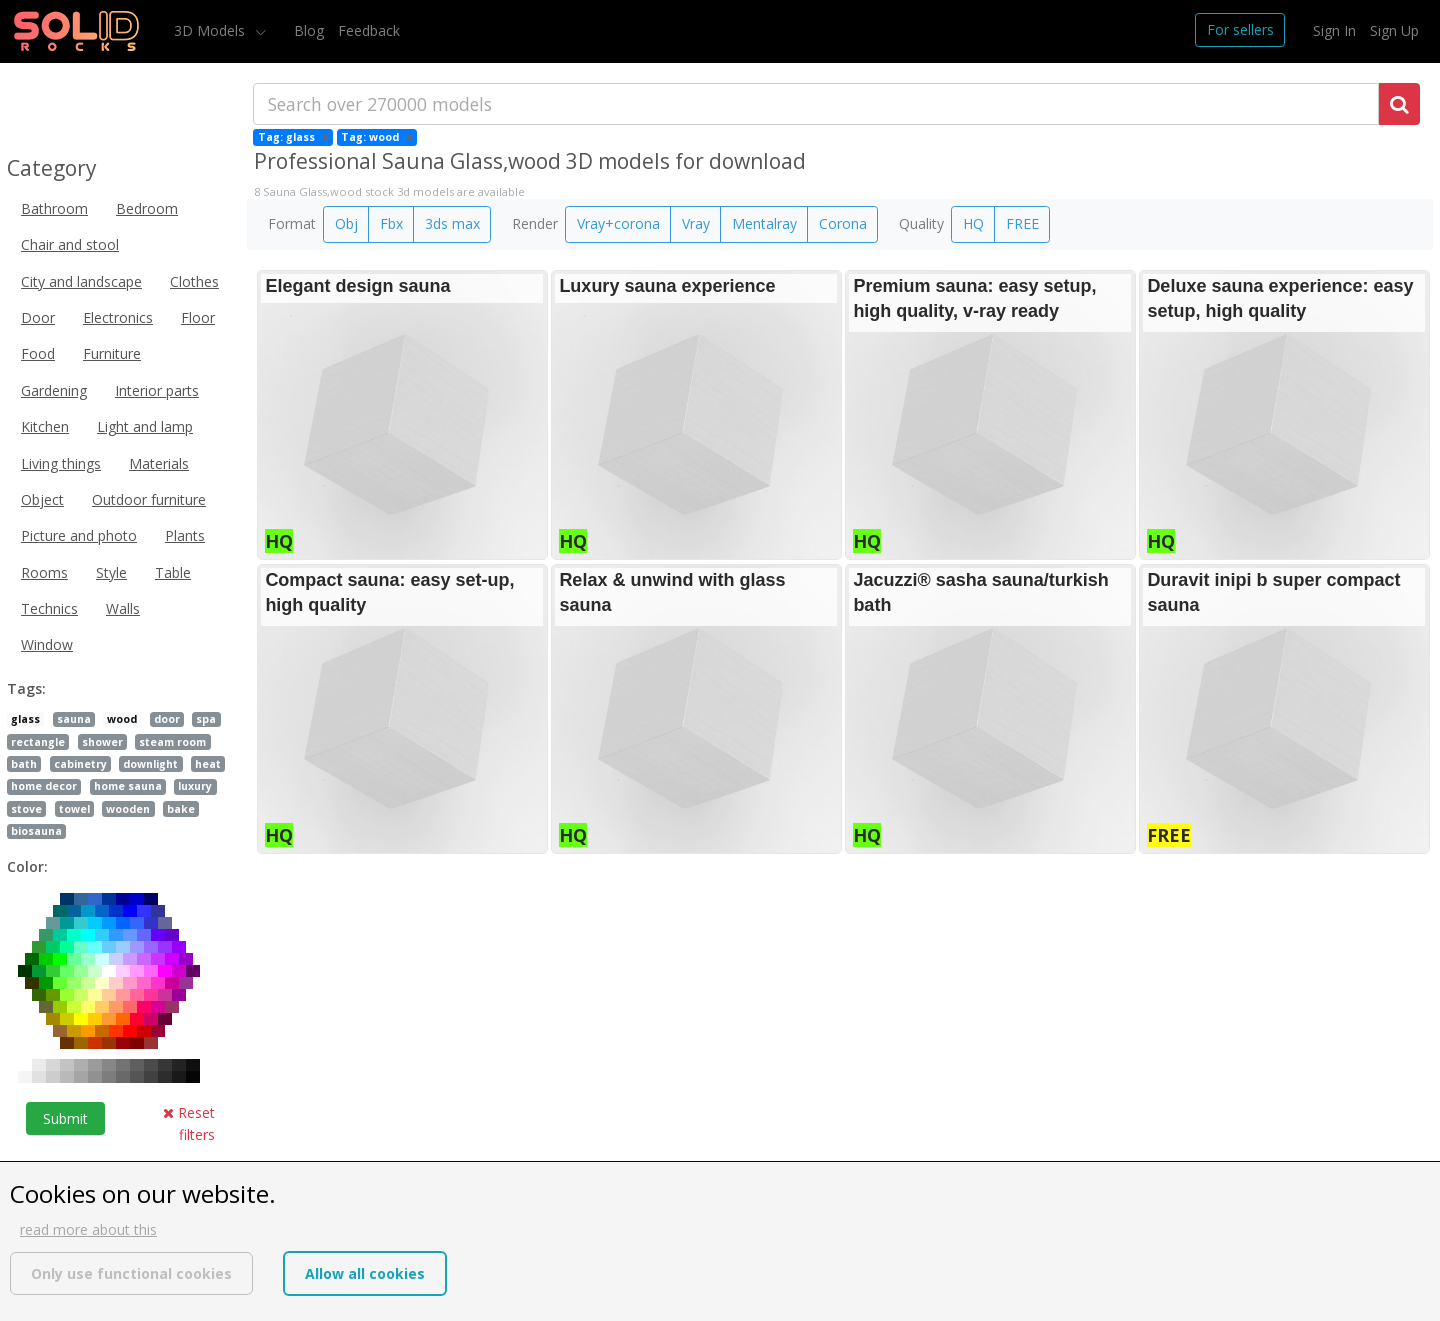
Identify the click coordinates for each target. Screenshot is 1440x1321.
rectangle (38, 742)
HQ (973, 223)
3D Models (211, 30)
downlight (150, 764)
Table (173, 572)
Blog (309, 30)
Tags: (26, 688)
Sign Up (1394, 30)
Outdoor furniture (149, 499)
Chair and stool (70, 244)
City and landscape (81, 281)
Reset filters (189, 1123)
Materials (159, 463)
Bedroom (147, 208)
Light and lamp (145, 426)
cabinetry (80, 764)
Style (111, 572)
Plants (185, 535)
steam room (172, 742)
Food (38, 353)
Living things (61, 463)
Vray (696, 223)
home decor (44, 786)
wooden (128, 809)
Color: (27, 866)
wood (122, 719)
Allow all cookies (365, 1273)
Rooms (44, 572)
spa (206, 719)
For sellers (1240, 29)
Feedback (369, 30)
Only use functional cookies (131, 1273)
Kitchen (45, 426)
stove (26, 809)
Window (47, 644)
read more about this (88, 1229)
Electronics (118, 317)
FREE (1022, 223)
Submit (65, 1118)
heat (208, 764)
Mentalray (764, 223)
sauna (74, 719)
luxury (195, 786)
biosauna (36, 831)
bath (24, 764)
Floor (198, 317)
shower (102, 742)
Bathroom (54, 208)
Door (38, 317)
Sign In (1334, 30)
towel (74, 809)
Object (42, 499)
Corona (843, 223)
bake (181, 809)
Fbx (391, 223)
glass (25, 719)
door (167, 719)
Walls (123, 608)
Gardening (54, 390)
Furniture (112, 353)
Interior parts (157, 390)
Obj (346, 223)
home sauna (128, 786)
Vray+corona (618, 223)
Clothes (194, 281)
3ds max (452, 223)
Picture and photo (79, 535)
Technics (49, 608)
